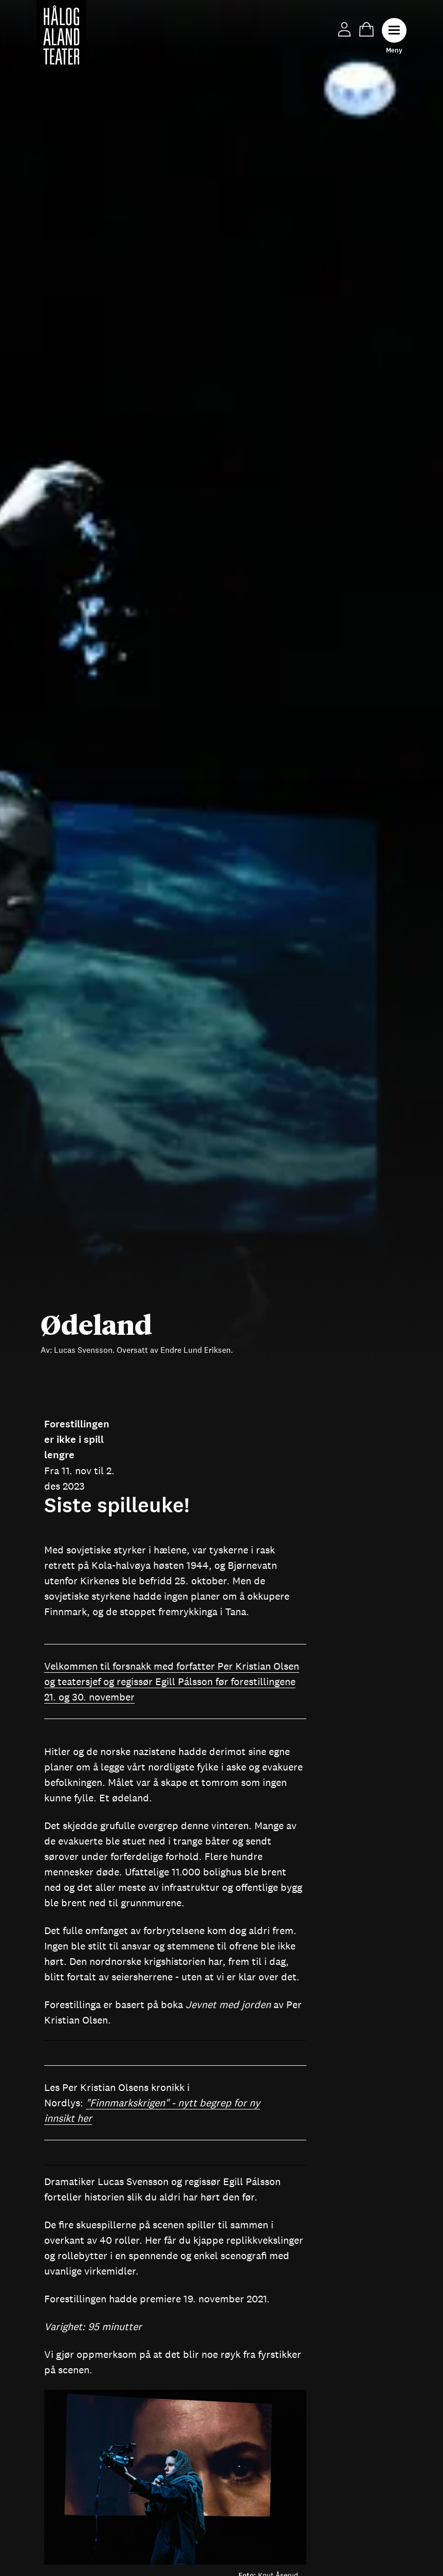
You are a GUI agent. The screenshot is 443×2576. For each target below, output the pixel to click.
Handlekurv (366, 29)
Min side (344, 29)
